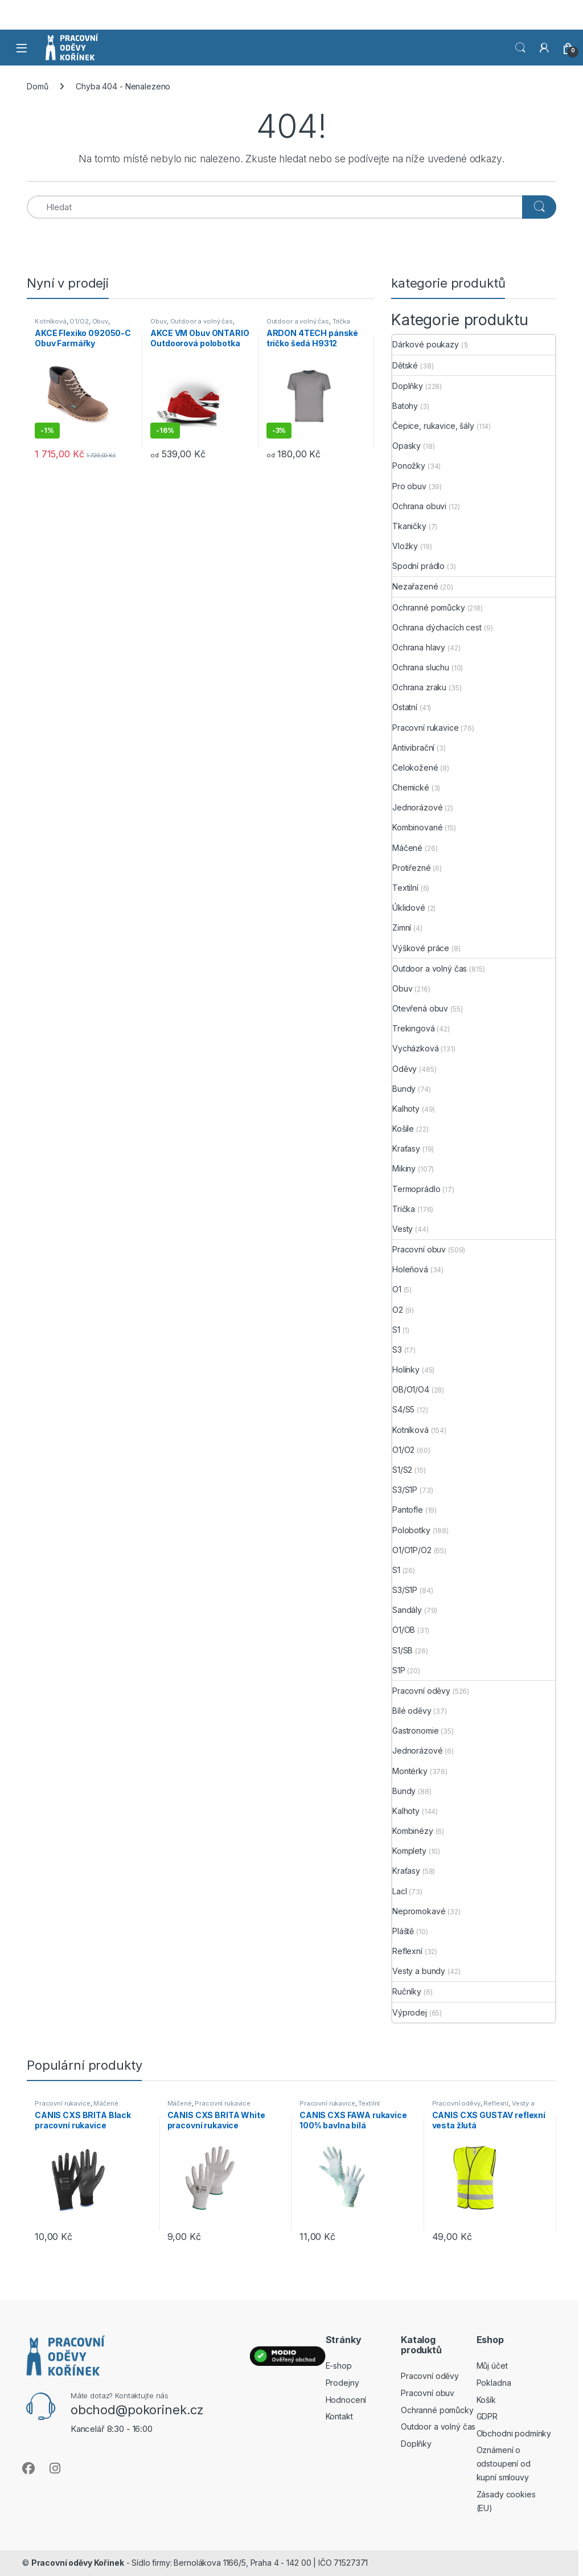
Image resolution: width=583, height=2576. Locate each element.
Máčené (407, 848)
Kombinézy (412, 1831)
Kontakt (339, 2416)
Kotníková (51, 321)
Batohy (405, 406)
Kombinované (417, 827)
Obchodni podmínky (514, 2433)
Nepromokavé (418, 1911)
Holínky (406, 1369)
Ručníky (406, 1991)
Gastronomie (415, 1730)
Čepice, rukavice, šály (433, 426)
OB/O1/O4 (410, 1389)
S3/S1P (404, 1489)
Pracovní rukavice (425, 727)
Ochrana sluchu (420, 667)
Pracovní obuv (419, 1249)
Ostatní (404, 707)
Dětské (405, 365)
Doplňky (407, 386)
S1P (398, 1670)
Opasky (406, 446)
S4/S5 (403, 1409)
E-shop (339, 2365)
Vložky (405, 546)
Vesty (402, 1229)
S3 (397, 1349)
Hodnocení (346, 2400)
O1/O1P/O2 (412, 1550)
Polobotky (411, 1530)
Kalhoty (406, 1108)
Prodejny (342, 2382)
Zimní (401, 927)
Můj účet (492, 2365)
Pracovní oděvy (421, 1691)
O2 (397, 1309)
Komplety (409, 1851)
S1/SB (402, 1650)
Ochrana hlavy (418, 647)
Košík (486, 2400)
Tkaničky (409, 526)
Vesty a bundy (418, 1971)
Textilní (405, 887)
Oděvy (404, 1069)
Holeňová (410, 1269)
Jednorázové (417, 807)
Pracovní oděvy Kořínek (77, 2562)
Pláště (403, 1931)
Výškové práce (420, 948)
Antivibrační (413, 747)
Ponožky (408, 465)
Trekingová (413, 1028)
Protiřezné (411, 868)
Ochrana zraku (419, 687)
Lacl (399, 1891)
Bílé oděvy (412, 1710)
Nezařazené (415, 586)
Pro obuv (409, 486)
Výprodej (409, 2012)
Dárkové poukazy (425, 344)
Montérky (410, 1771)
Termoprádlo (416, 1189)
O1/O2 (78, 321)
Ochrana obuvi (419, 506)
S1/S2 (402, 1470)
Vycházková (415, 1048)
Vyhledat (520, 48)
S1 (396, 1329)
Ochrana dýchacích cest (437, 627)
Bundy (404, 1089)
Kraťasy (406, 1148)
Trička (341, 321)
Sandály (407, 1610)
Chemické (410, 787)
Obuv (100, 321)
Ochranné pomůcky (428, 607)
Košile (403, 1128)
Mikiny (404, 1168)
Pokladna (494, 2382)
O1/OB (403, 1630)
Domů (37, 86)
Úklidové (408, 907)
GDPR (487, 2416)
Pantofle (407, 1509)
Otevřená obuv (420, 1008)
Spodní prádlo (418, 566)
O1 (396, 1289)
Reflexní (407, 1951)
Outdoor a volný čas (201, 321)
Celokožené (415, 767)
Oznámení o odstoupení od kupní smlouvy (504, 2463)
